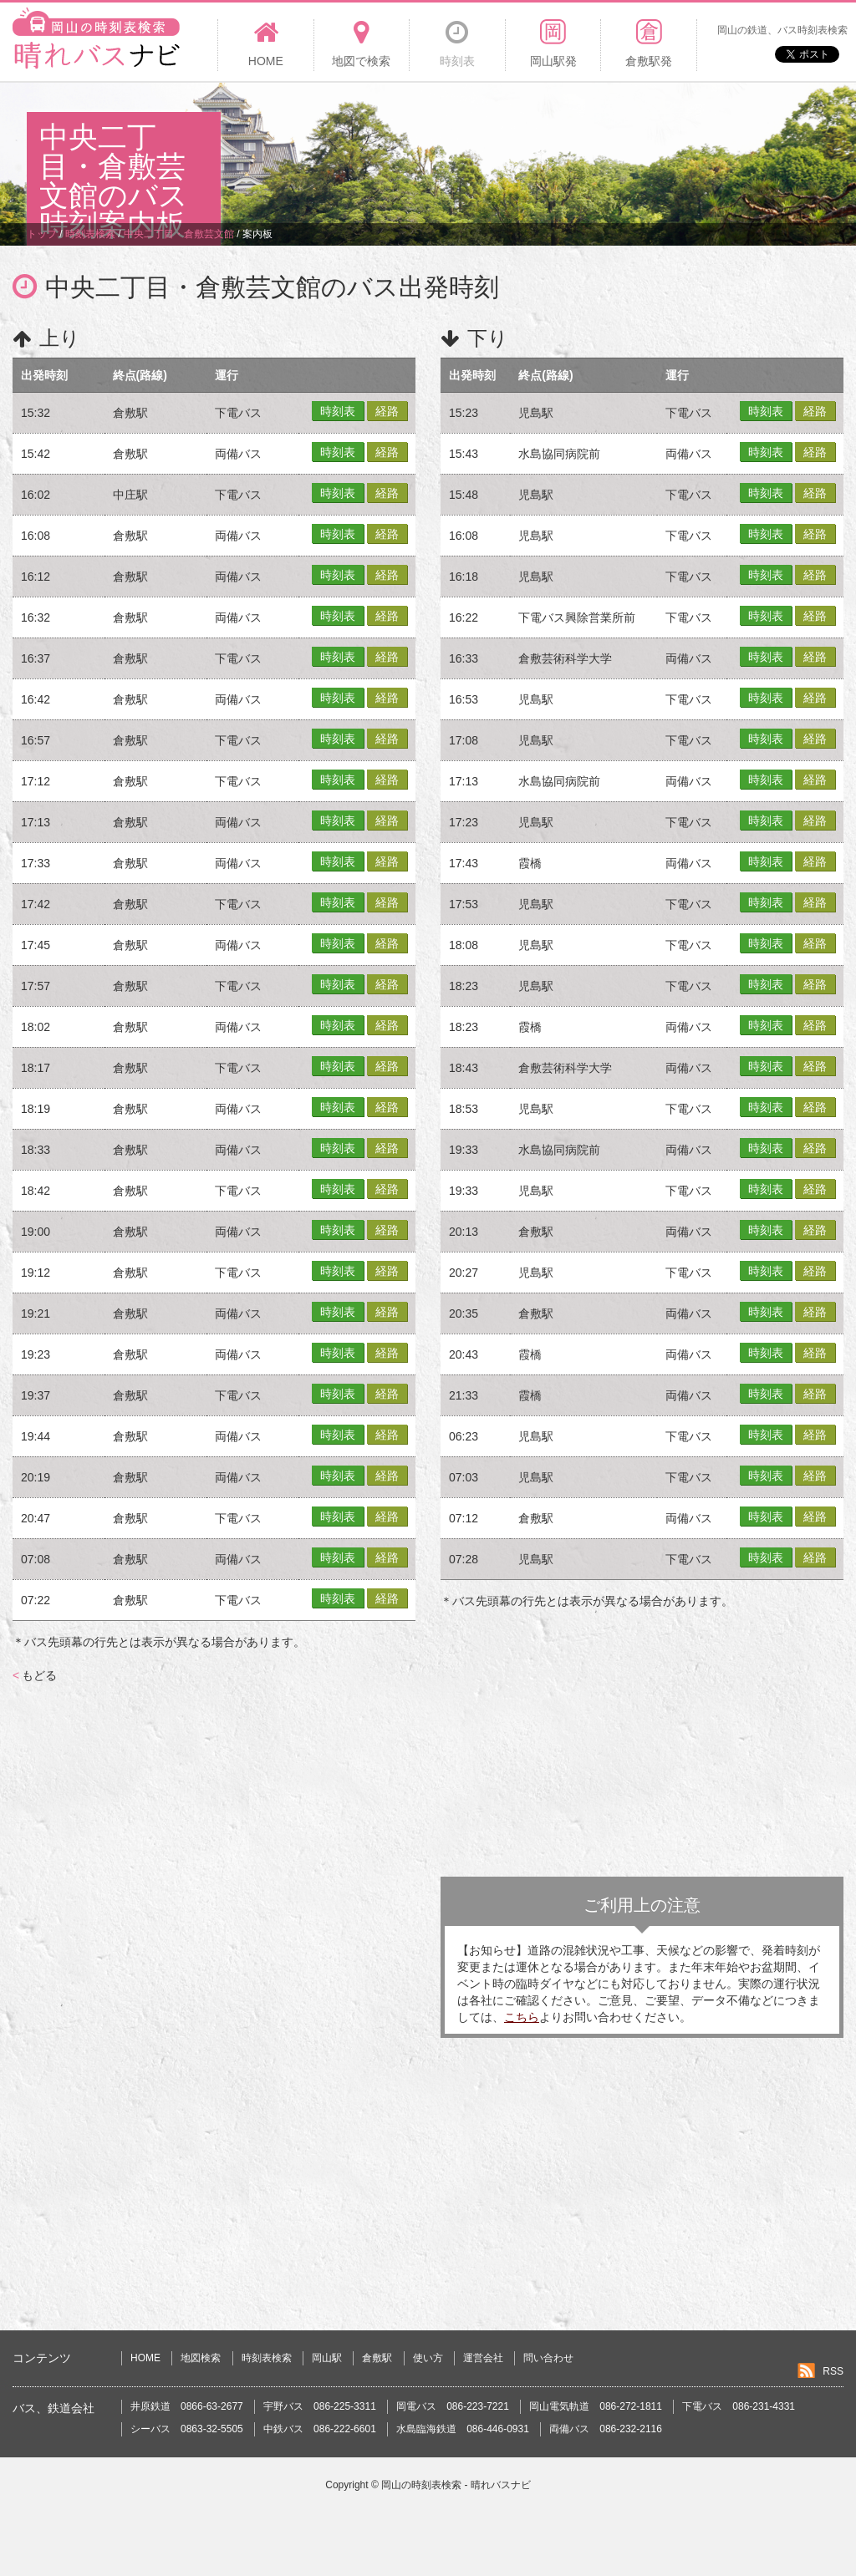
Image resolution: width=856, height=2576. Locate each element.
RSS (833, 2371)
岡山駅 (327, 2358)
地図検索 (201, 2358)
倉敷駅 (377, 2358)
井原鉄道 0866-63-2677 (186, 2406)
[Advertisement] (525, 137)
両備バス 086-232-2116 (605, 2429)
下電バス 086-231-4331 (738, 2406)
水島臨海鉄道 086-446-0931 (462, 2429)
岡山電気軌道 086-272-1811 (595, 2406)
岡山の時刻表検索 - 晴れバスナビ (456, 2485)
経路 (387, 411)
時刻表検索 (267, 2358)
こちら (521, 2017)
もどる (35, 1675)
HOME (145, 2358)
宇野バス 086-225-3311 (319, 2406)
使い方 (428, 2358)
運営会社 (483, 2358)
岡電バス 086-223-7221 (452, 2406)
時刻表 (337, 411)
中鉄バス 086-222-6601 (319, 2429)
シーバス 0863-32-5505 (186, 2429)
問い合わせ (548, 2358)
